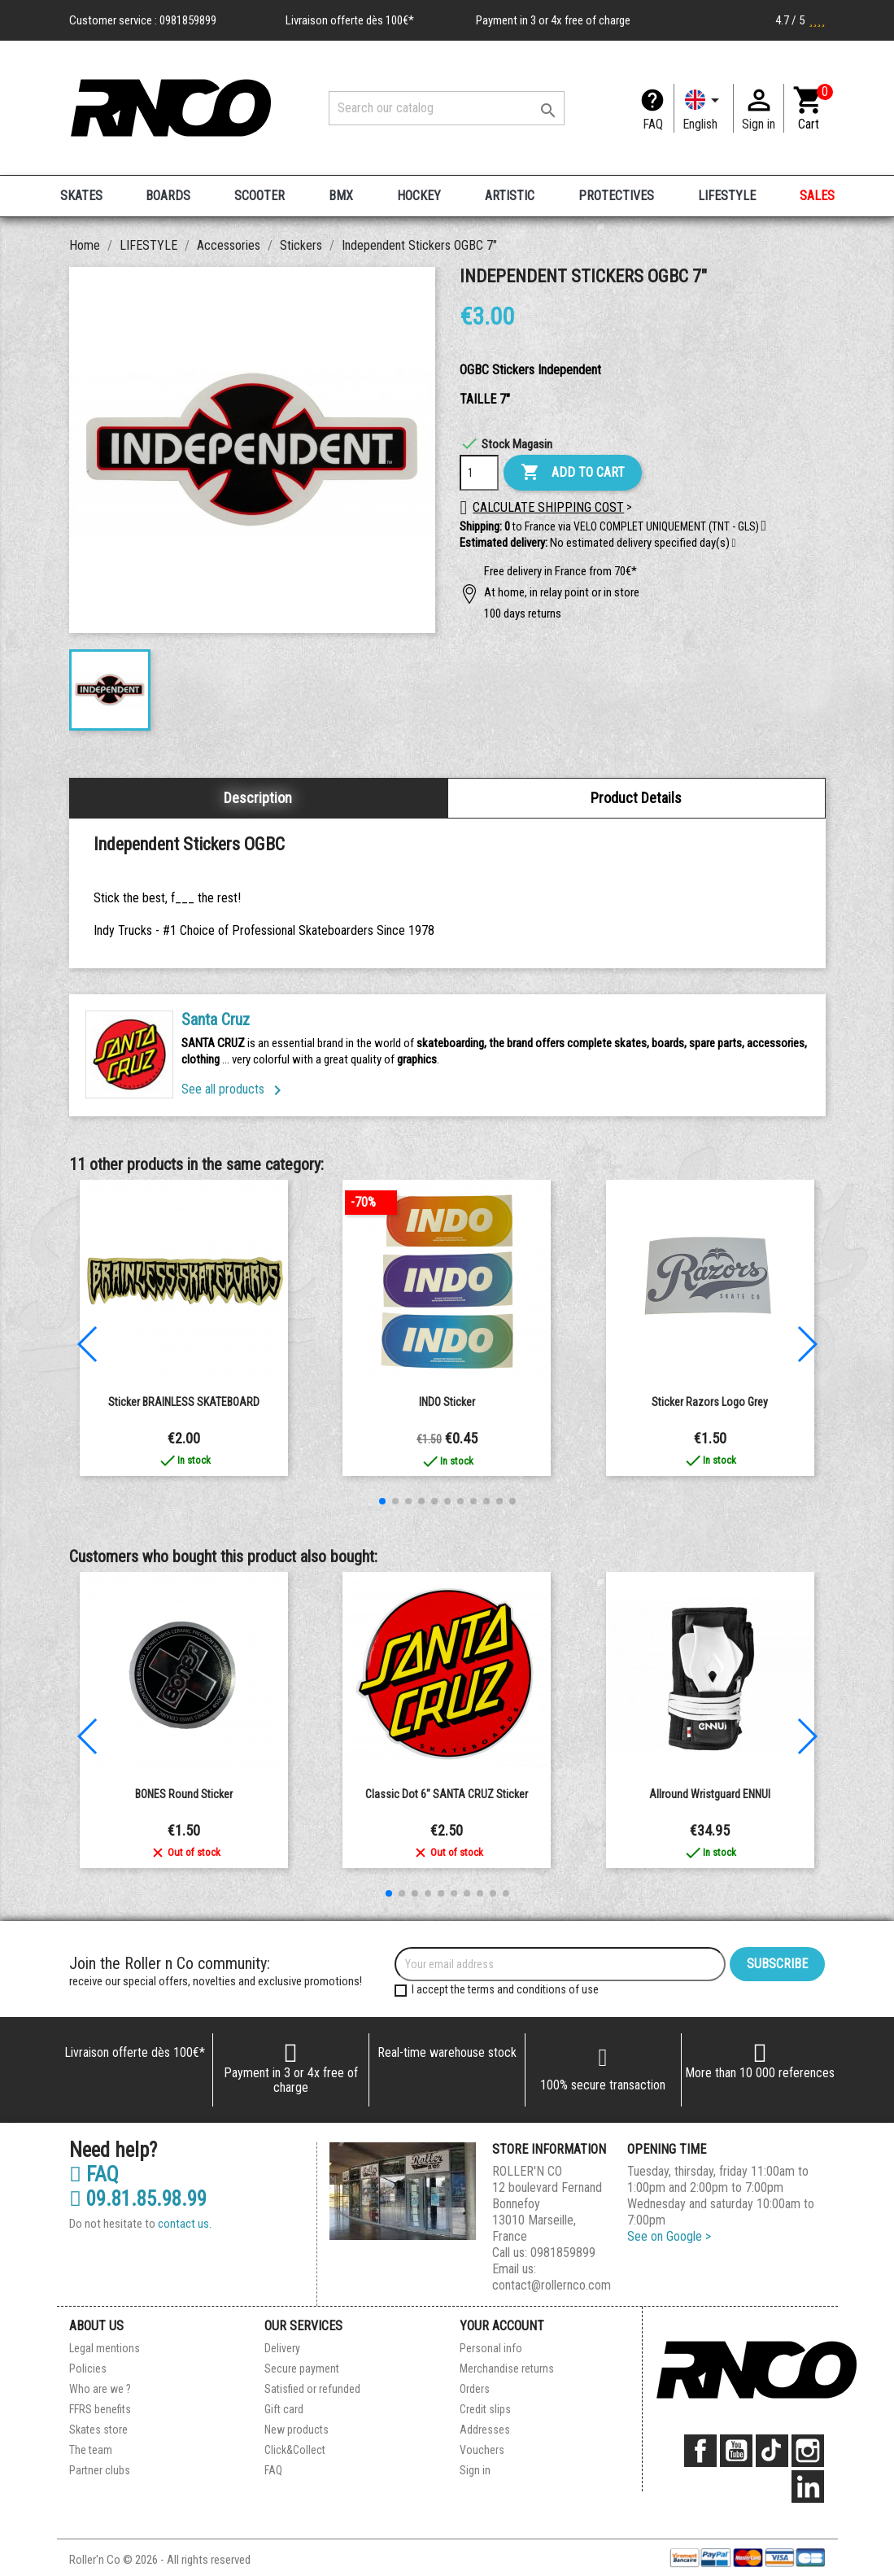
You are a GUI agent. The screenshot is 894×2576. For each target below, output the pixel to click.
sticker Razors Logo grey (710, 1401)
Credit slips (485, 2409)
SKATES (81, 195)
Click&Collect (294, 2449)
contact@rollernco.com (551, 2285)
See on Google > (669, 2236)
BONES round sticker (184, 1794)
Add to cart (573, 472)
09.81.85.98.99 (138, 2199)
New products (296, 2429)
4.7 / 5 (800, 20)
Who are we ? (100, 2388)
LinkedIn (808, 2486)
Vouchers (482, 2449)
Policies (88, 2368)
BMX (341, 195)
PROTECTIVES (616, 195)
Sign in (475, 2470)
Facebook (700, 2450)
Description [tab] (258, 797)
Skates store (98, 2429)
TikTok (772, 2450)
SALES (817, 195)
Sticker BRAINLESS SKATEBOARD (183, 1401)
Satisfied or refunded (312, 2388)
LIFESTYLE (727, 195)
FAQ (653, 124)
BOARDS (168, 195)
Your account (502, 2326)
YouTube (736, 2450)
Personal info (491, 2348)
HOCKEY (419, 195)
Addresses (485, 2429)
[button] (734, 543)
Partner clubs (99, 2470)
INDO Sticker (447, 1401)
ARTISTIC (509, 195)
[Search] (447, 108)
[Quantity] (479, 473)
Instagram (808, 2450)
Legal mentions (104, 2348)
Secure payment (301, 2368)
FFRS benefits (100, 2409)
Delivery (282, 2348)
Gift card (283, 2409)
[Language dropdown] (703, 108)
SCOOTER (259, 195)
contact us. (185, 2223)
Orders (475, 2388)
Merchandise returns (507, 2368)
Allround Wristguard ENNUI (709, 1794)
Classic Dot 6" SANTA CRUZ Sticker (446, 1794)
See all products (234, 1089)
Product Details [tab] (636, 797)
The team (90, 2449)
